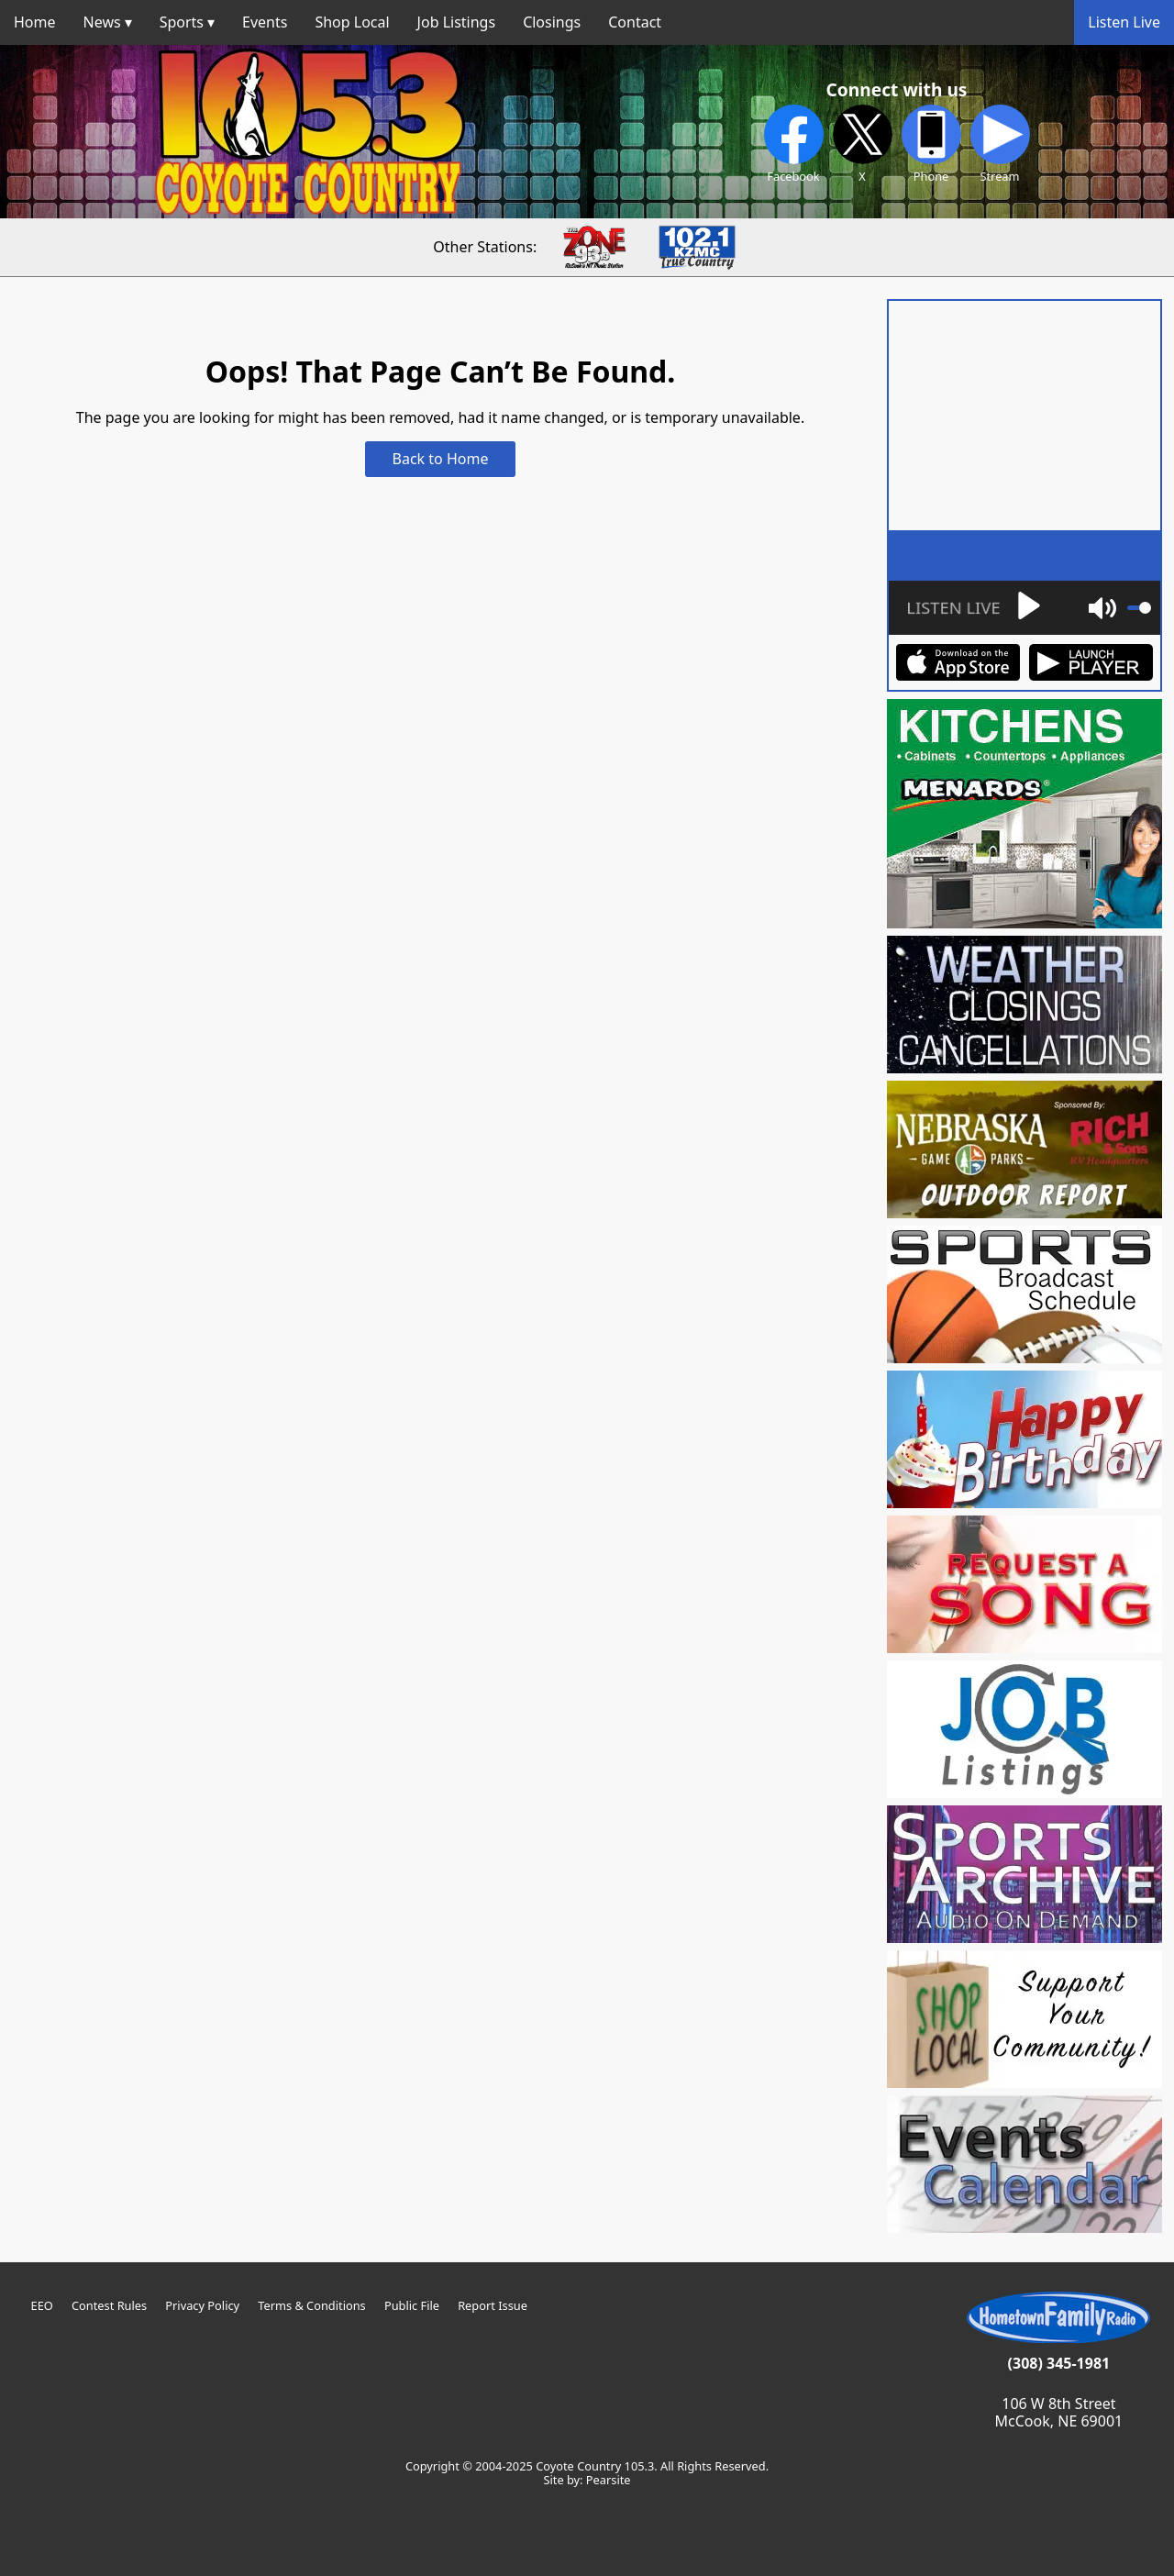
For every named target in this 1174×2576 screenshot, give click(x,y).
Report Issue (492, 2305)
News (102, 22)
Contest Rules (109, 2305)
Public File (411, 2305)
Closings (552, 22)
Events (264, 22)
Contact (634, 22)
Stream (1000, 144)
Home (35, 22)
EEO (42, 2305)
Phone (931, 144)
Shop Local (352, 22)
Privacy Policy (202, 2305)
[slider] (1139, 607)
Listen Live (1124, 22)
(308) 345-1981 (1059, 2363)
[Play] (971, 607)
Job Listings (456, 22)
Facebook (794, 144)
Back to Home (441, 459)
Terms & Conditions (311, 2305)
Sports (182, 22)
